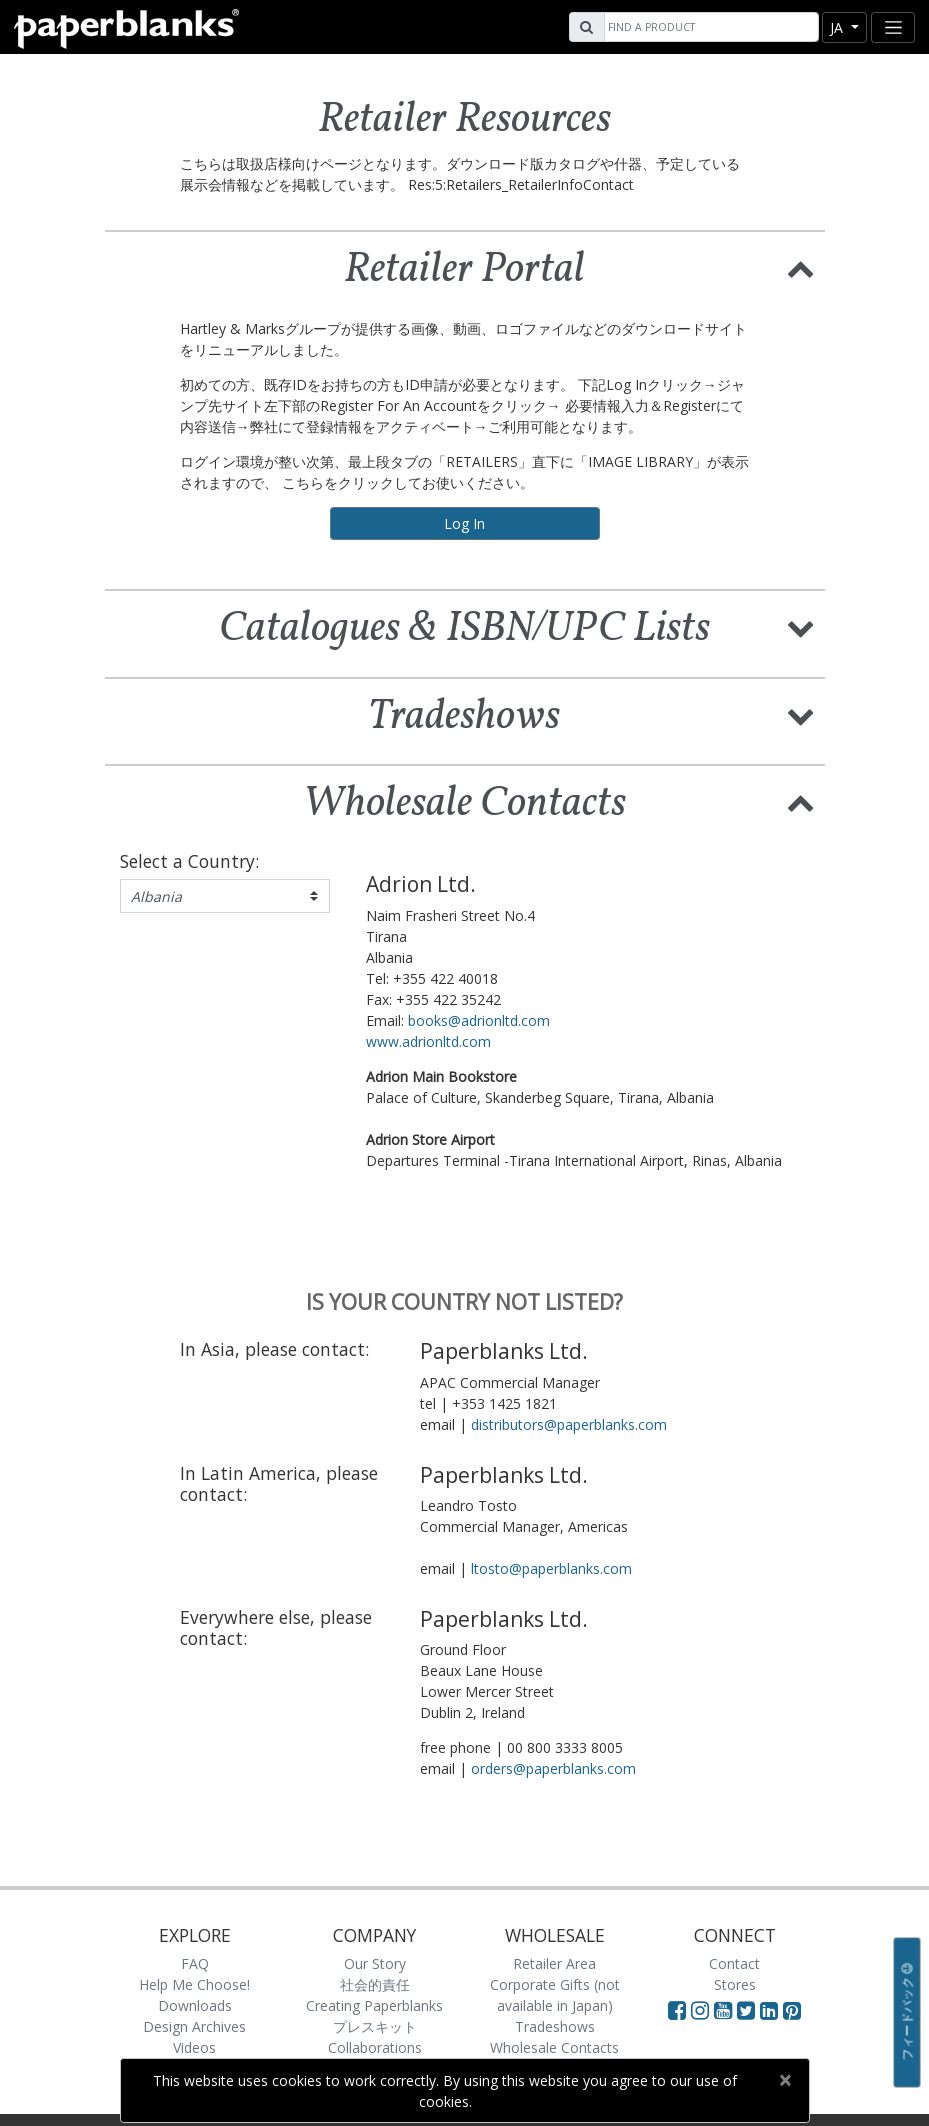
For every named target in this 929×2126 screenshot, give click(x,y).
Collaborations (375, 2047)
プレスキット (375, 2026)
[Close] (785, 2080)
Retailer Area (554, 1963)
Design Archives (194, 2026)
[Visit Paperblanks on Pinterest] (792, 2010)
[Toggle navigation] (893, 27)
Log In (464, 523)
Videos (194, 2047)
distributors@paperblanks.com (569, 1424)
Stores (735, 1984)
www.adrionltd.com (428, 1041)
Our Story (375, 1963)
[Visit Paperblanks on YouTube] (725, 2010)
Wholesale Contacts (554, 2047)
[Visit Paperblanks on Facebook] (677, 2010)
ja (838, 27)
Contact (734, 1963)
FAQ (195, 1963)
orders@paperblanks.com (553, 1768)
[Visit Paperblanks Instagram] (700, 2010)
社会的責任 (375, 1984)
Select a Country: (189, 861)
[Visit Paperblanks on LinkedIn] (771, 2010)
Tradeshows (555, 2026)
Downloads (195, 2005)
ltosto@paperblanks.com (551, 1568)
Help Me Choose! (194, 1984)
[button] (801, 267)
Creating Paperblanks (374, 2005)
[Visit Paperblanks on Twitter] (748, 2010)
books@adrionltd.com (479, 1020)
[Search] (709, 27)
